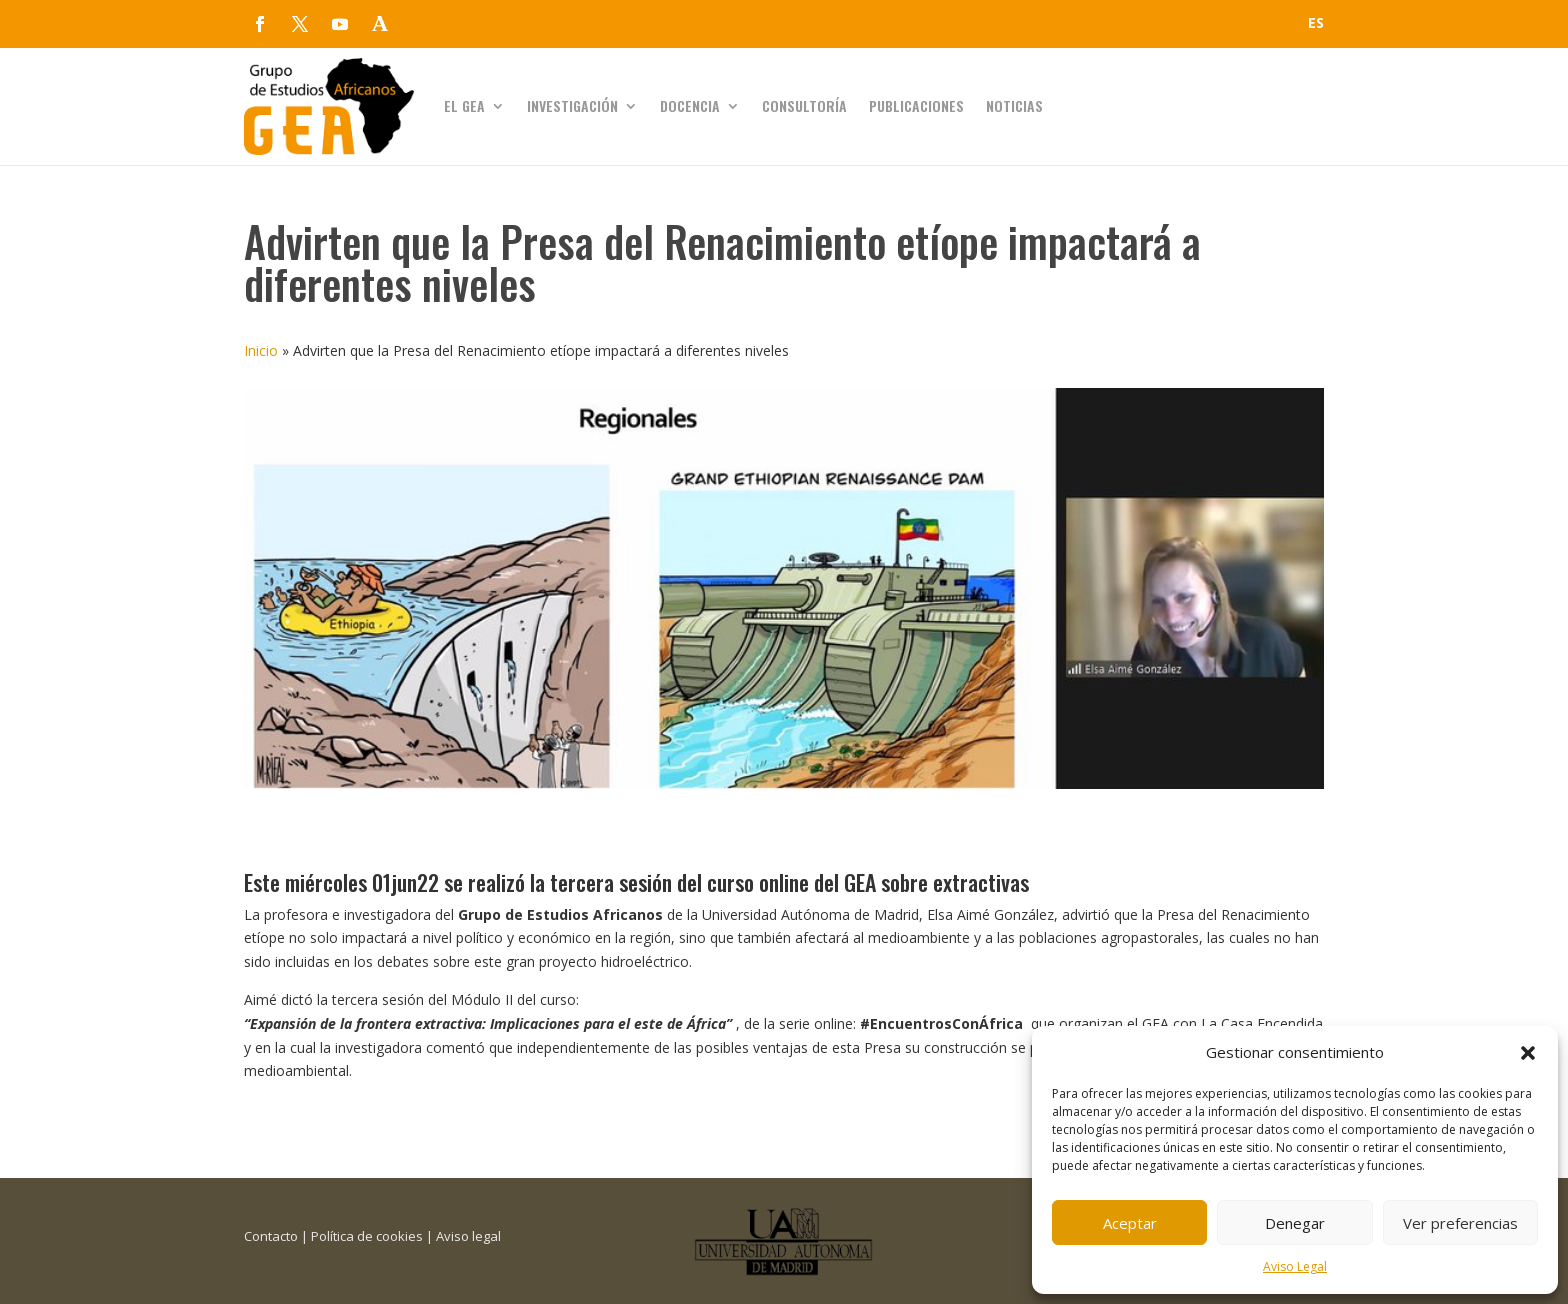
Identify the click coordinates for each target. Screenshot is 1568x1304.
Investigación (572, 105)
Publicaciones (916, 105)
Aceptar (1130, 1223)
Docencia (690, 105)
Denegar (1295, 1223)
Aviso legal (468, 1236)
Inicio (261, 350)
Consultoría (804, 105)
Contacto (271, 1236)
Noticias (1014, 105)
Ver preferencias (1460, 1223)
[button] (1528, 1053)
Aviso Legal (1295, 1266)
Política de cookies (367, 1236)
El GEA (464, 105)
